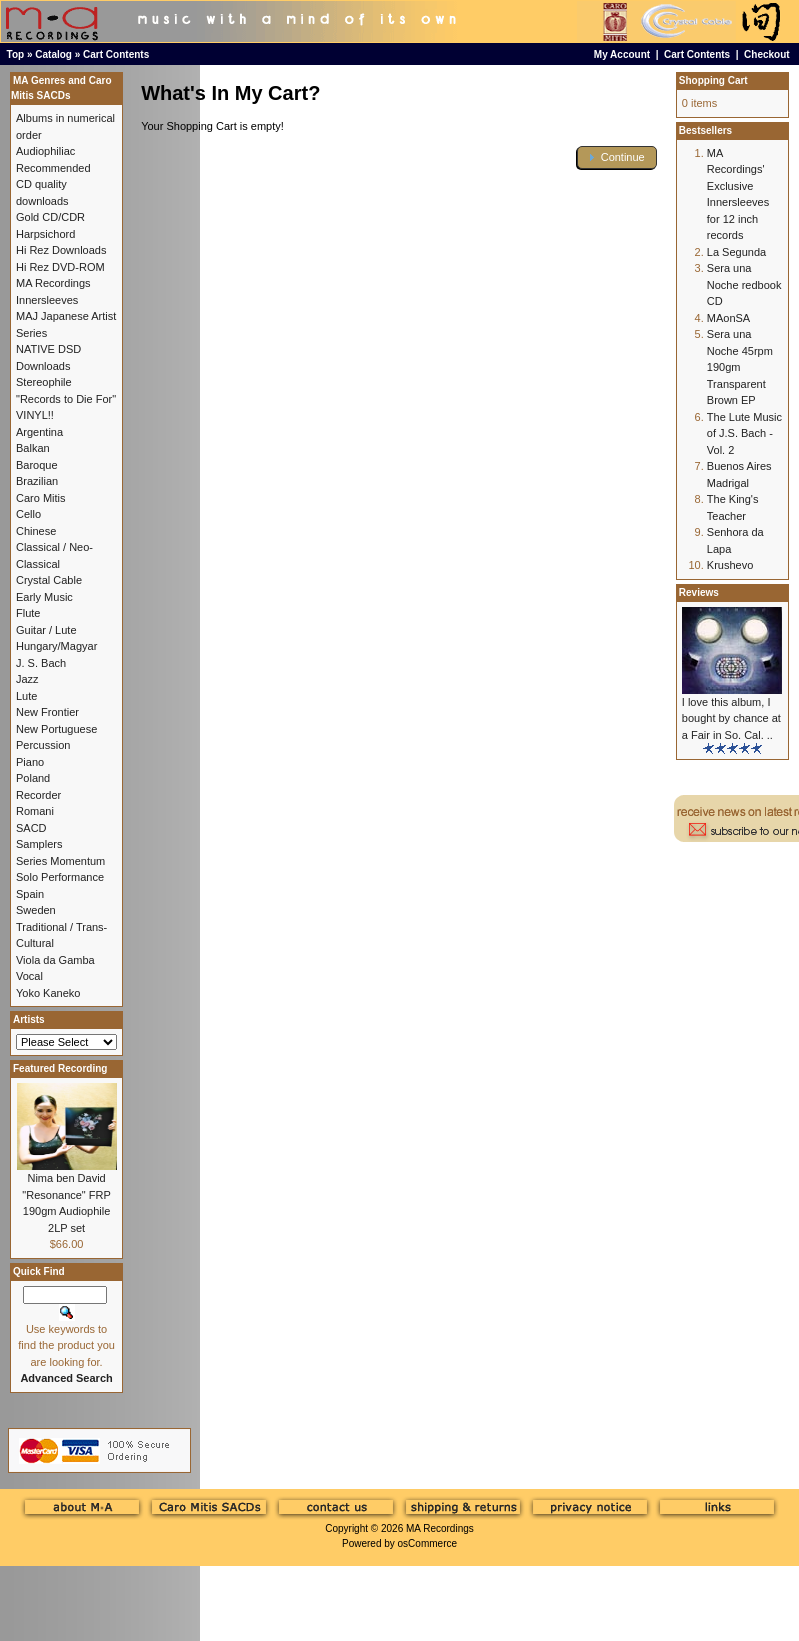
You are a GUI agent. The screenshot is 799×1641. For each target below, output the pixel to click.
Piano (30, 762)
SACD (31, 828)
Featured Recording (60, 1068)
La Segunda (736, 252)
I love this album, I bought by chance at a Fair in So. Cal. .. (731, 718)
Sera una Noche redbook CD (744, 284)
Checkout (767, 54)
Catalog (53, 54)
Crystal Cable (49, 580)
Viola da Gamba (55, 960)
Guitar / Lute (46, 630)
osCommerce (427, 1543)
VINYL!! (35, 415)
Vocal (29, 976)
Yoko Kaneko (48, 993)
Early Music (44, 597)
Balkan (33, 448)
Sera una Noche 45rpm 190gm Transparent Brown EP (740, 367)
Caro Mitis (41, 498)
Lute (26, 696)
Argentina (39, 432)
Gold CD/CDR (50, 217)
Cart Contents (116, 54)
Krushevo (730, 565)
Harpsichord (45, 234)
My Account (622, 54)
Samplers (39, 844)
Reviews (699, 592)
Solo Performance (60, 877)
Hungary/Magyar (56, 646)
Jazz (27, 679)
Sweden (36, 910)
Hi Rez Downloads (61, 250)
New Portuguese (56, 729)
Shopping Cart (713, 80)
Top (16, 54)
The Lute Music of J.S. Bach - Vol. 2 (744, 433)
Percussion (43, 745)
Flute (28, 613)
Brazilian (37, 481)
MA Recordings (440, 1528)
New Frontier (47, 712)
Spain (30, 894)
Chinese (36, 531)
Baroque (37, 465)
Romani (35, 811)
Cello (28, 514)
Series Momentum (60, 861)
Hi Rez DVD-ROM (60, 267)
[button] (617, 157)
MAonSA (728, 318)
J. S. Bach (41, 663)
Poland (33, 778)
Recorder (38, 795)
